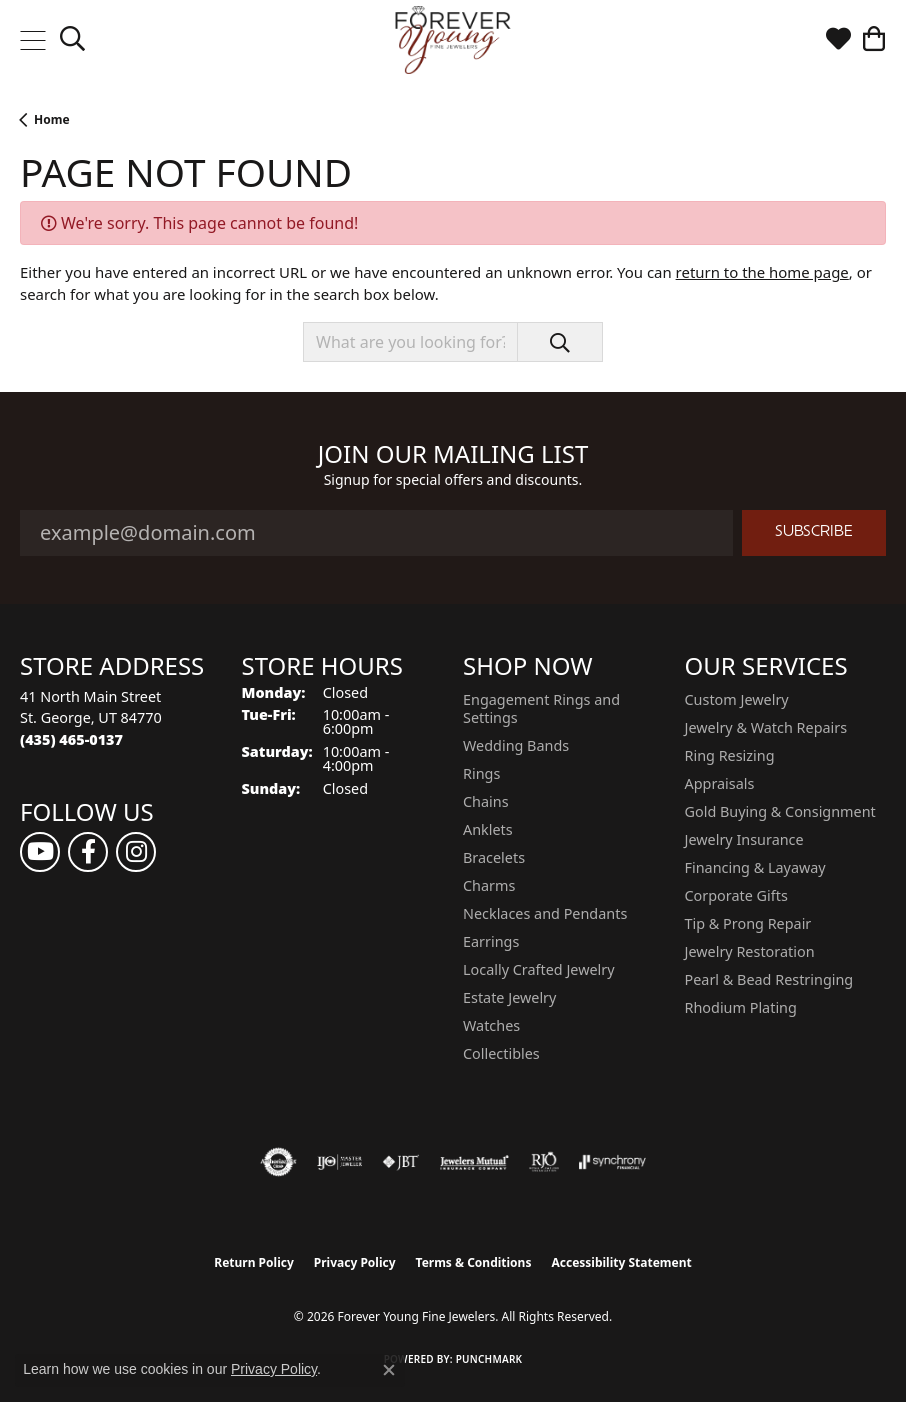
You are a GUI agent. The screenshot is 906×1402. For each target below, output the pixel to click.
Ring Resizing (730, 755)
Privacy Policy (355, 1262)
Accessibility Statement (621, 1262)
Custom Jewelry (737, 699)
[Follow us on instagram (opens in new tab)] (136, 852)
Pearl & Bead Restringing (769, 979)
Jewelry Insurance (744, 839)
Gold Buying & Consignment (780, 811)
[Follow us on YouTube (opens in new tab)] (40, 852)
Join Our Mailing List (453, 454)
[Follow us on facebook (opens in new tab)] (88, 852)
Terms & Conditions (474, 1262)
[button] (72, 40)
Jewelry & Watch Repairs (766, 727)
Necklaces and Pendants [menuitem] (545, 913)
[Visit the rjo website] (544, 1162)
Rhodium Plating (741, 1007)
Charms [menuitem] (489, 885)
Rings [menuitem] (481, 773)
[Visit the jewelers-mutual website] (474, 1162)
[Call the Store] (71, 739)
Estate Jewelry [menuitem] (509, 997)
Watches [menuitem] (491, 1025)
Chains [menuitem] (486, 801)
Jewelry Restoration (750, 951)
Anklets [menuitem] (488, 829)
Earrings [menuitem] (491, 941)
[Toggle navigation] (32, 40)
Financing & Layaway (755, 867)
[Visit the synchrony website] (612, 1162)
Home (52, 119)
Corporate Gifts (736, 895)
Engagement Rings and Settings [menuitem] (541, 708)
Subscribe (814, 532)
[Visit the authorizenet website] (278, 1162)
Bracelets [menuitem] (494, 857)
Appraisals (720, 783)
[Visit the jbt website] (401, 1162)
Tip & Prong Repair (748, 923)
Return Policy (254, 1262)
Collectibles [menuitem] (501, 1053)
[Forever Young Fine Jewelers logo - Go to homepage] (453, 40)
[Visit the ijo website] (339, 1162)
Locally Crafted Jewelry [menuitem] (539, 969)
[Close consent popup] (389, 1370)
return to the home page (762, 272)
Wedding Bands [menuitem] (516, 745)
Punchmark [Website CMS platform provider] (489, 1359)
